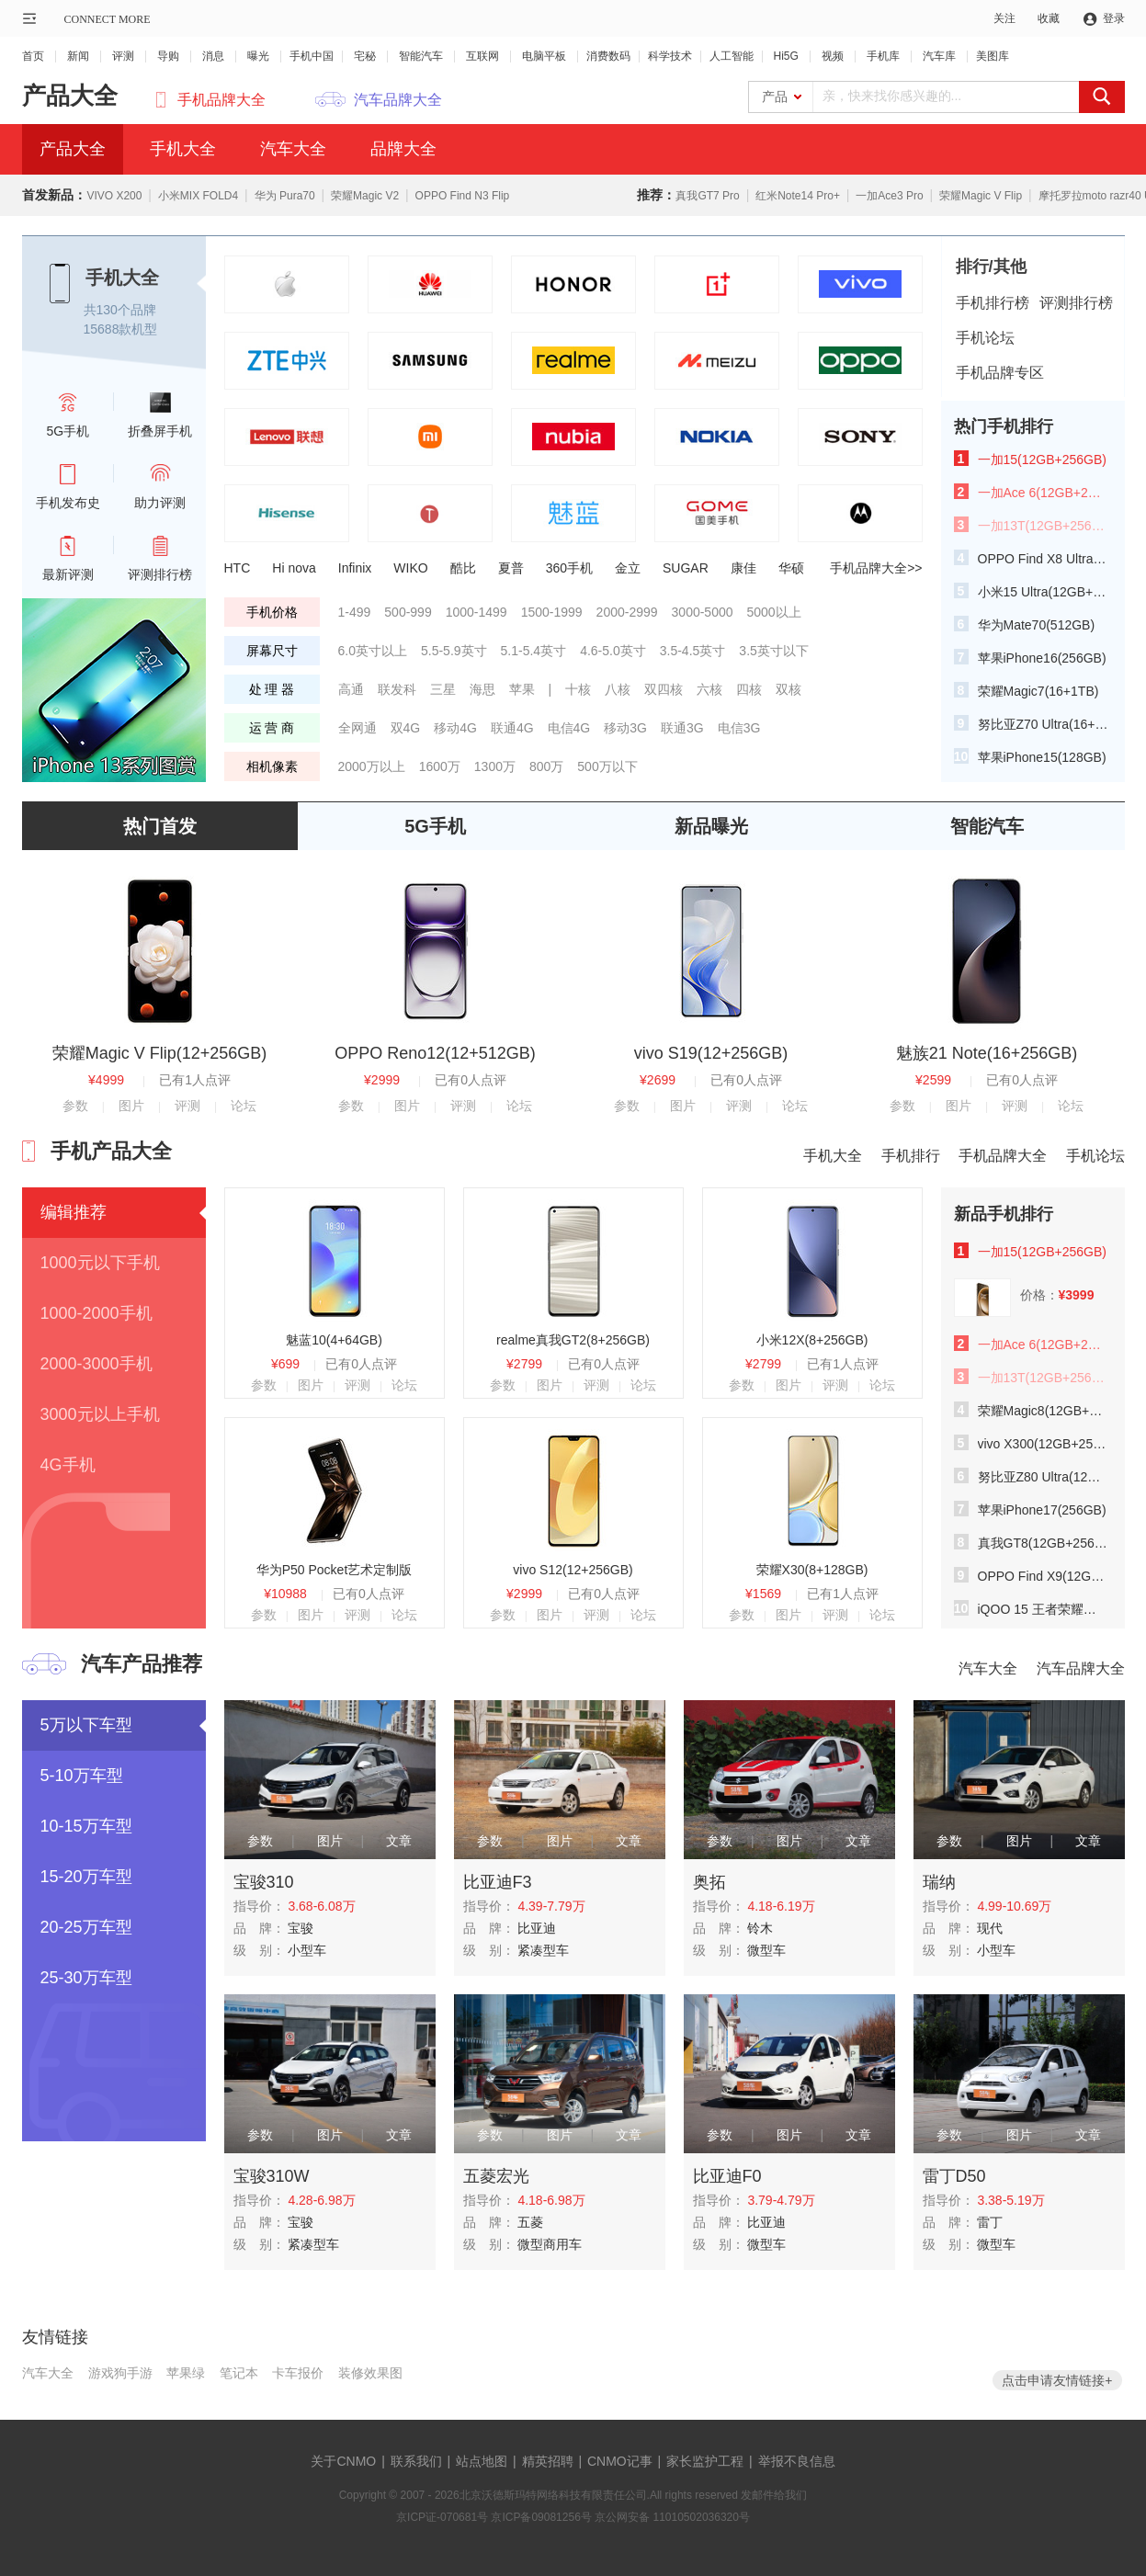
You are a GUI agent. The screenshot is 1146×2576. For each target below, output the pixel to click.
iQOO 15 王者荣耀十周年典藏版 (1043, 1609)
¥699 (285, 1363)
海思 (482, 689)
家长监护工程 (704, 2461)
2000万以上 (371, 766)
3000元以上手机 (100, 1414)
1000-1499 (476, 612)
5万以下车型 (86, 1725)
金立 (628, 568)
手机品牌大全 (221, 100)
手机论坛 (985, 338)
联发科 (397, 689)
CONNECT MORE (107, 19)
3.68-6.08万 (321, 1906)
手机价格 (272, 612)
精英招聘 (547, 2461)
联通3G (682, 728)
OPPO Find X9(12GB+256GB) (1043, 1576)
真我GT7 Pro (707, 195)
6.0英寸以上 (372, 650)
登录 (1114, 18)
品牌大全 (403, 149)
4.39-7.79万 (550, 1906)
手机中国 (311, 56)
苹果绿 (185, 2373)
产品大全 (70, 96)
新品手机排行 (1003, 1214)
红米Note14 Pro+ (797, 195)
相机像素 (272, 766)
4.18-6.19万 (780, 1906)
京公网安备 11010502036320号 (672, 2517)
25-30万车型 (86, 1978)
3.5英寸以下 (773, 650)
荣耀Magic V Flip (980, 195)
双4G (406, 728)
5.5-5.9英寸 (454, 650)
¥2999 (382, 1079)
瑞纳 (939, 1882)
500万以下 (607, 766)
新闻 (78, 56)
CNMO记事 (619, 2461)
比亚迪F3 (497, 1882)
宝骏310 (263, 1882)
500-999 (407, 612)
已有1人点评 (195, 1079)
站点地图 (481, 2461)
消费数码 (608, 56)
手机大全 (183, 149)
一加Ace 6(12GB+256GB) (1043, 492)
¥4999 (106, 1079)
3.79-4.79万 (780, 2200)
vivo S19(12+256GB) (711, 1053)
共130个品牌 (120, 309)
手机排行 (910, 1155)
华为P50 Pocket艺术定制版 (334, 1569)
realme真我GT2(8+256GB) (573, 1340)
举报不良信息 (796, 2461)
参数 (75, 1105)
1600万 (439, 766)
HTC (237, 568)
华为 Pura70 (285, 195)
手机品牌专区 (1000, 372)
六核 (709, 689)
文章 (399, 1840)
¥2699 (657, 1079)
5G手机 (435, 826)
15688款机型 (121, 329)
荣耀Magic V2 (365, 195)
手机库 (883, 56)
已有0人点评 (470, 1079)
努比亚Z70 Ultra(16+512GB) (1043, 724)
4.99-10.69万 (1014, 1906)
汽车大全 (293, 149)
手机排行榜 (992, 303)
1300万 (495, 766)
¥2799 (524, 1363)
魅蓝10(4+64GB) (334, 1340)
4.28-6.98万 (321, 2200)
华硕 (791, 568)
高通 (351, 689)
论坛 (243, 1105)
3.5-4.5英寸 (693, 650)
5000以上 (774, 612)
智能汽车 (421, 56)
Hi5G (786, 56)
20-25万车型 (86, 1927)
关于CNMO (343, 2461)
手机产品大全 (111, 1151)
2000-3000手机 (96, 1364)
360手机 (569, 568)
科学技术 (670, 56)
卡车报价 (297, 2373)
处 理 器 (272, 689)
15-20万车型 (86, 1876)
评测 (123, 56)
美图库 (992, 56)
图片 (131, 1105)
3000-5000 (702, 612)
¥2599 (933, 1079)
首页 (33, 56)
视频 (833, 56)
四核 (749, 689)
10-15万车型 (86, 1826)
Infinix (355, 568)
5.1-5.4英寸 (534, 650)
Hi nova (293, 568)
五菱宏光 (496, 2176)
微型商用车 (549, 2244)
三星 (443, 689)
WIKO (410, 568)
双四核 (663, 689)
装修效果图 (370, 2373)
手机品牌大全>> (876, 568)
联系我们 (416, 2461)
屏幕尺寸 (272, 650)
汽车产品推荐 (141, 1663)
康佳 (743, 568)
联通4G (512, 728)
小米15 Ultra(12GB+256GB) (1043, 591)
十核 (578, 689)
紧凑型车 (543, 1950)
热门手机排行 (1003, 426)
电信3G (739, 728)
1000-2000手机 (96, 1313)
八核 (617, 689)
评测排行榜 (1076, 303)
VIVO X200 (114, 195)
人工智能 (731, 56)
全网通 (357, 728)
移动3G (625, 728)
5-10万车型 (81, 1775)
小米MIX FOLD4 (198, 195)
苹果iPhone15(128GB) (1042, 757)
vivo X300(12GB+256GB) (1043, 1443)
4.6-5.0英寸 (613, 650)
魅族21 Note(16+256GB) (987, 1053)
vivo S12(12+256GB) (572, 1569)
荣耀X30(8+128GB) (812, 1569)
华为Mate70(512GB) (1036, 625)
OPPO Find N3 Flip (462, 195)
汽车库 (939, 56)
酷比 (463, 568)
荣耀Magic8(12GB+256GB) (1043, 1410)
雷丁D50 (954, 2176)
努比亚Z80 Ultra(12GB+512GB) (1043, 1477)
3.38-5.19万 (1010, 2200)
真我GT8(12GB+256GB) (1043, 1543)
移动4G (455, 728)
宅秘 (365, 56)
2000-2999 (627, 612)
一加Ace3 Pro (889, 195)
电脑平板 (544, 56)
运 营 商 (272, 728)
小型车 (307, 1950)
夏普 (511, 568)
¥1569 (763, 1593)
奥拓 (709, 1882)
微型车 (766, 1950)
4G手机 (68, 1465)
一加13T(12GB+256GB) (1043, 525)
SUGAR (686, 568)
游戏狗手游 (120, 2373)
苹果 (522, 689)
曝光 (258, 56)
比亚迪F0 (727, 2176)
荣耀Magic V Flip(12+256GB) (159, 1053)
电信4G (569, 728)
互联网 (482, 56)
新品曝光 (711, 826)
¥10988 (285, 1593)
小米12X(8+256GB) (812, 1340)
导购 (168, 56)
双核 (788, 689)
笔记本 (239, 2373)
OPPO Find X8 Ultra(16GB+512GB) (1043, 558)
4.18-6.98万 (550, 2200)
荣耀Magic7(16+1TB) (1038, 691)
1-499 (354, 612)
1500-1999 (552, 612)
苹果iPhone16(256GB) (1042, 658)
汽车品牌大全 (398, 100)
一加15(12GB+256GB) (1042, 459)
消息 (213, 56)
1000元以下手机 (100, 1263)
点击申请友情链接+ (1057, 2380)
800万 (546, 766)
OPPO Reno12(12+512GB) (435, 1053)
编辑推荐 (73, 1212)
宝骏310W (271, 2176)
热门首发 (160, 826)
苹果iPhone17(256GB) (1042, 1510)
